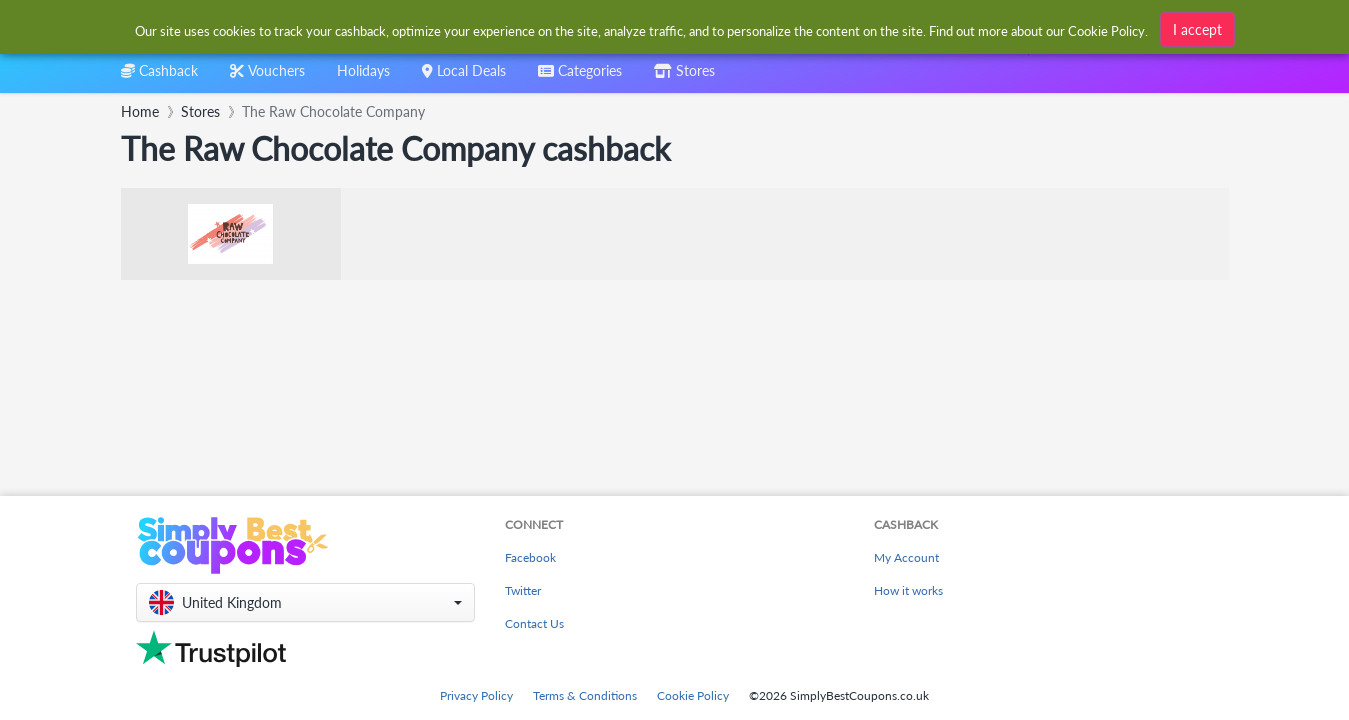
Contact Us (534, 623)
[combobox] (580, 77)
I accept (1197, 29)
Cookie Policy (693, 695)
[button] (305, 602)
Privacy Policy (476, 695)
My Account (906, 557)
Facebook (530, 557)
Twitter (523, 590)
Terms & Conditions (585, 695)
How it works (908, 590)
